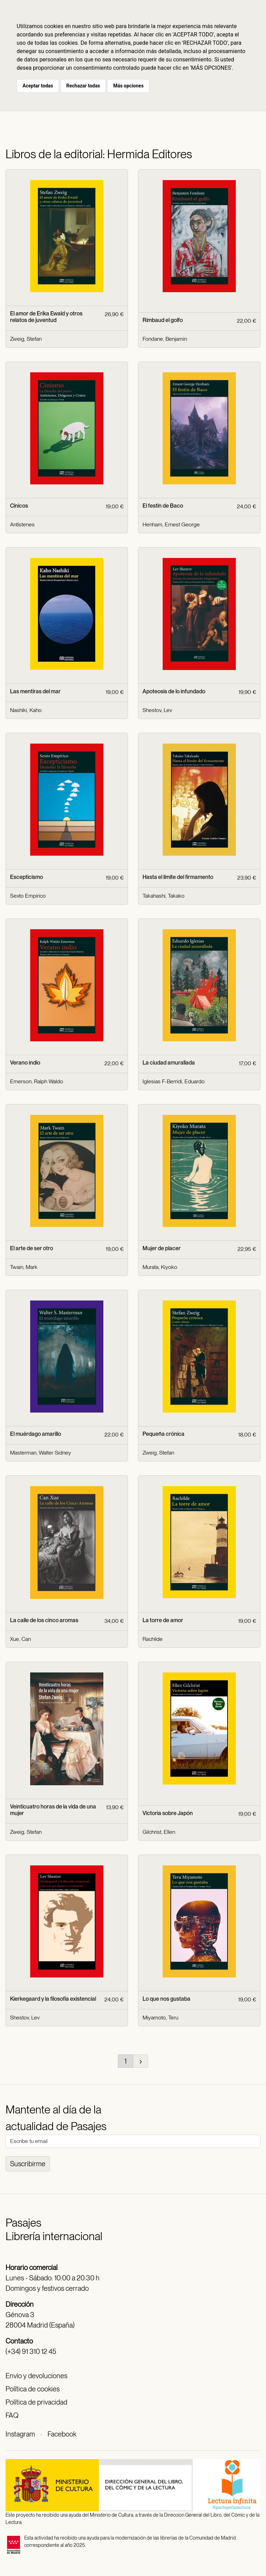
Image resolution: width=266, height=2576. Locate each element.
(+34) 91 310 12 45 (31, 2351)
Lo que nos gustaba (166, 1998)
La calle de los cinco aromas (44, 1620)
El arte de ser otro (31, 1248)
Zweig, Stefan (26, 339)
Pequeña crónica (164, 1434)
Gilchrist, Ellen (159, 1832)
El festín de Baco (163, 505)
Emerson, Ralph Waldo (36, 1081)
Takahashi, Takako (164, 895)
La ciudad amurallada (169, 1062)
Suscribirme (27, 2164)
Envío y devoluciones (36, 2376)
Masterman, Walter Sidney (40, 1452)
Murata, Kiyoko (160, 1267)
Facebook (62, 2434)
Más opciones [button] (128, 85)
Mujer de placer (162, 1248)
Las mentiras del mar (35, 691)
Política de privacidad (36, 2402)
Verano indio (25, 1062)
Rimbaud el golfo (163, 320)
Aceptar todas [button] (38, 85)
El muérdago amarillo (35, 1434)
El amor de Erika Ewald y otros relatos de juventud (46, 316)
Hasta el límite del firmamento (178, 877)
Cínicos (19, 505)
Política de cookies (33, 2389)
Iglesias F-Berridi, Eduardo (174, 1081)
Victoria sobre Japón (168, 1813)
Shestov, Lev (157, 710)
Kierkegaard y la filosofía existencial (53, 1998)
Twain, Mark (23, 1267)
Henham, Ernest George (171, 524)
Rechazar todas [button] (83, 85)
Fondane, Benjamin (165, 339)
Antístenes (22, 524)
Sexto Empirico (28, 895)
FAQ (12, 2415)
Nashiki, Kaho (26, 710)
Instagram (20, 2434)
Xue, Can (20, 1639)
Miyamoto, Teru (160, 2017)
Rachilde (153, 1639)
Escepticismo (26, 877)
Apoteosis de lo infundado (174, 691)
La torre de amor (163, 1620)
